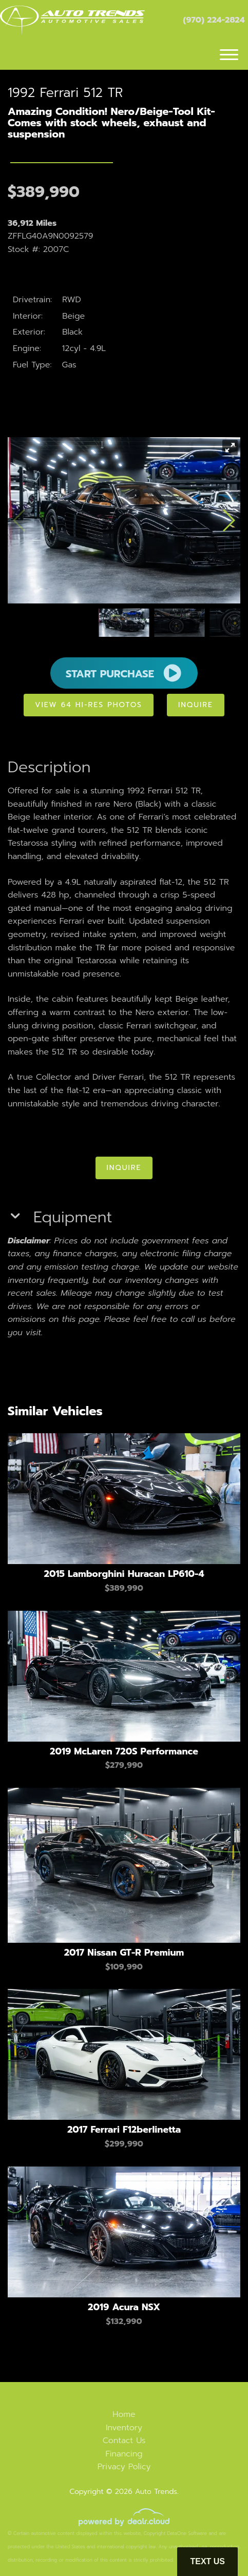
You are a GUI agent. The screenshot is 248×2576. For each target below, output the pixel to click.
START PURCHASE (124, 673)
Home (124, 2414)
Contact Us (124, 2440)
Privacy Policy (124, 2467)
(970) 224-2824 (213, 20)
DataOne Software (187, 2533)
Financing (123, 2454)
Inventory (124, 2428)
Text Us (207, 2561)
